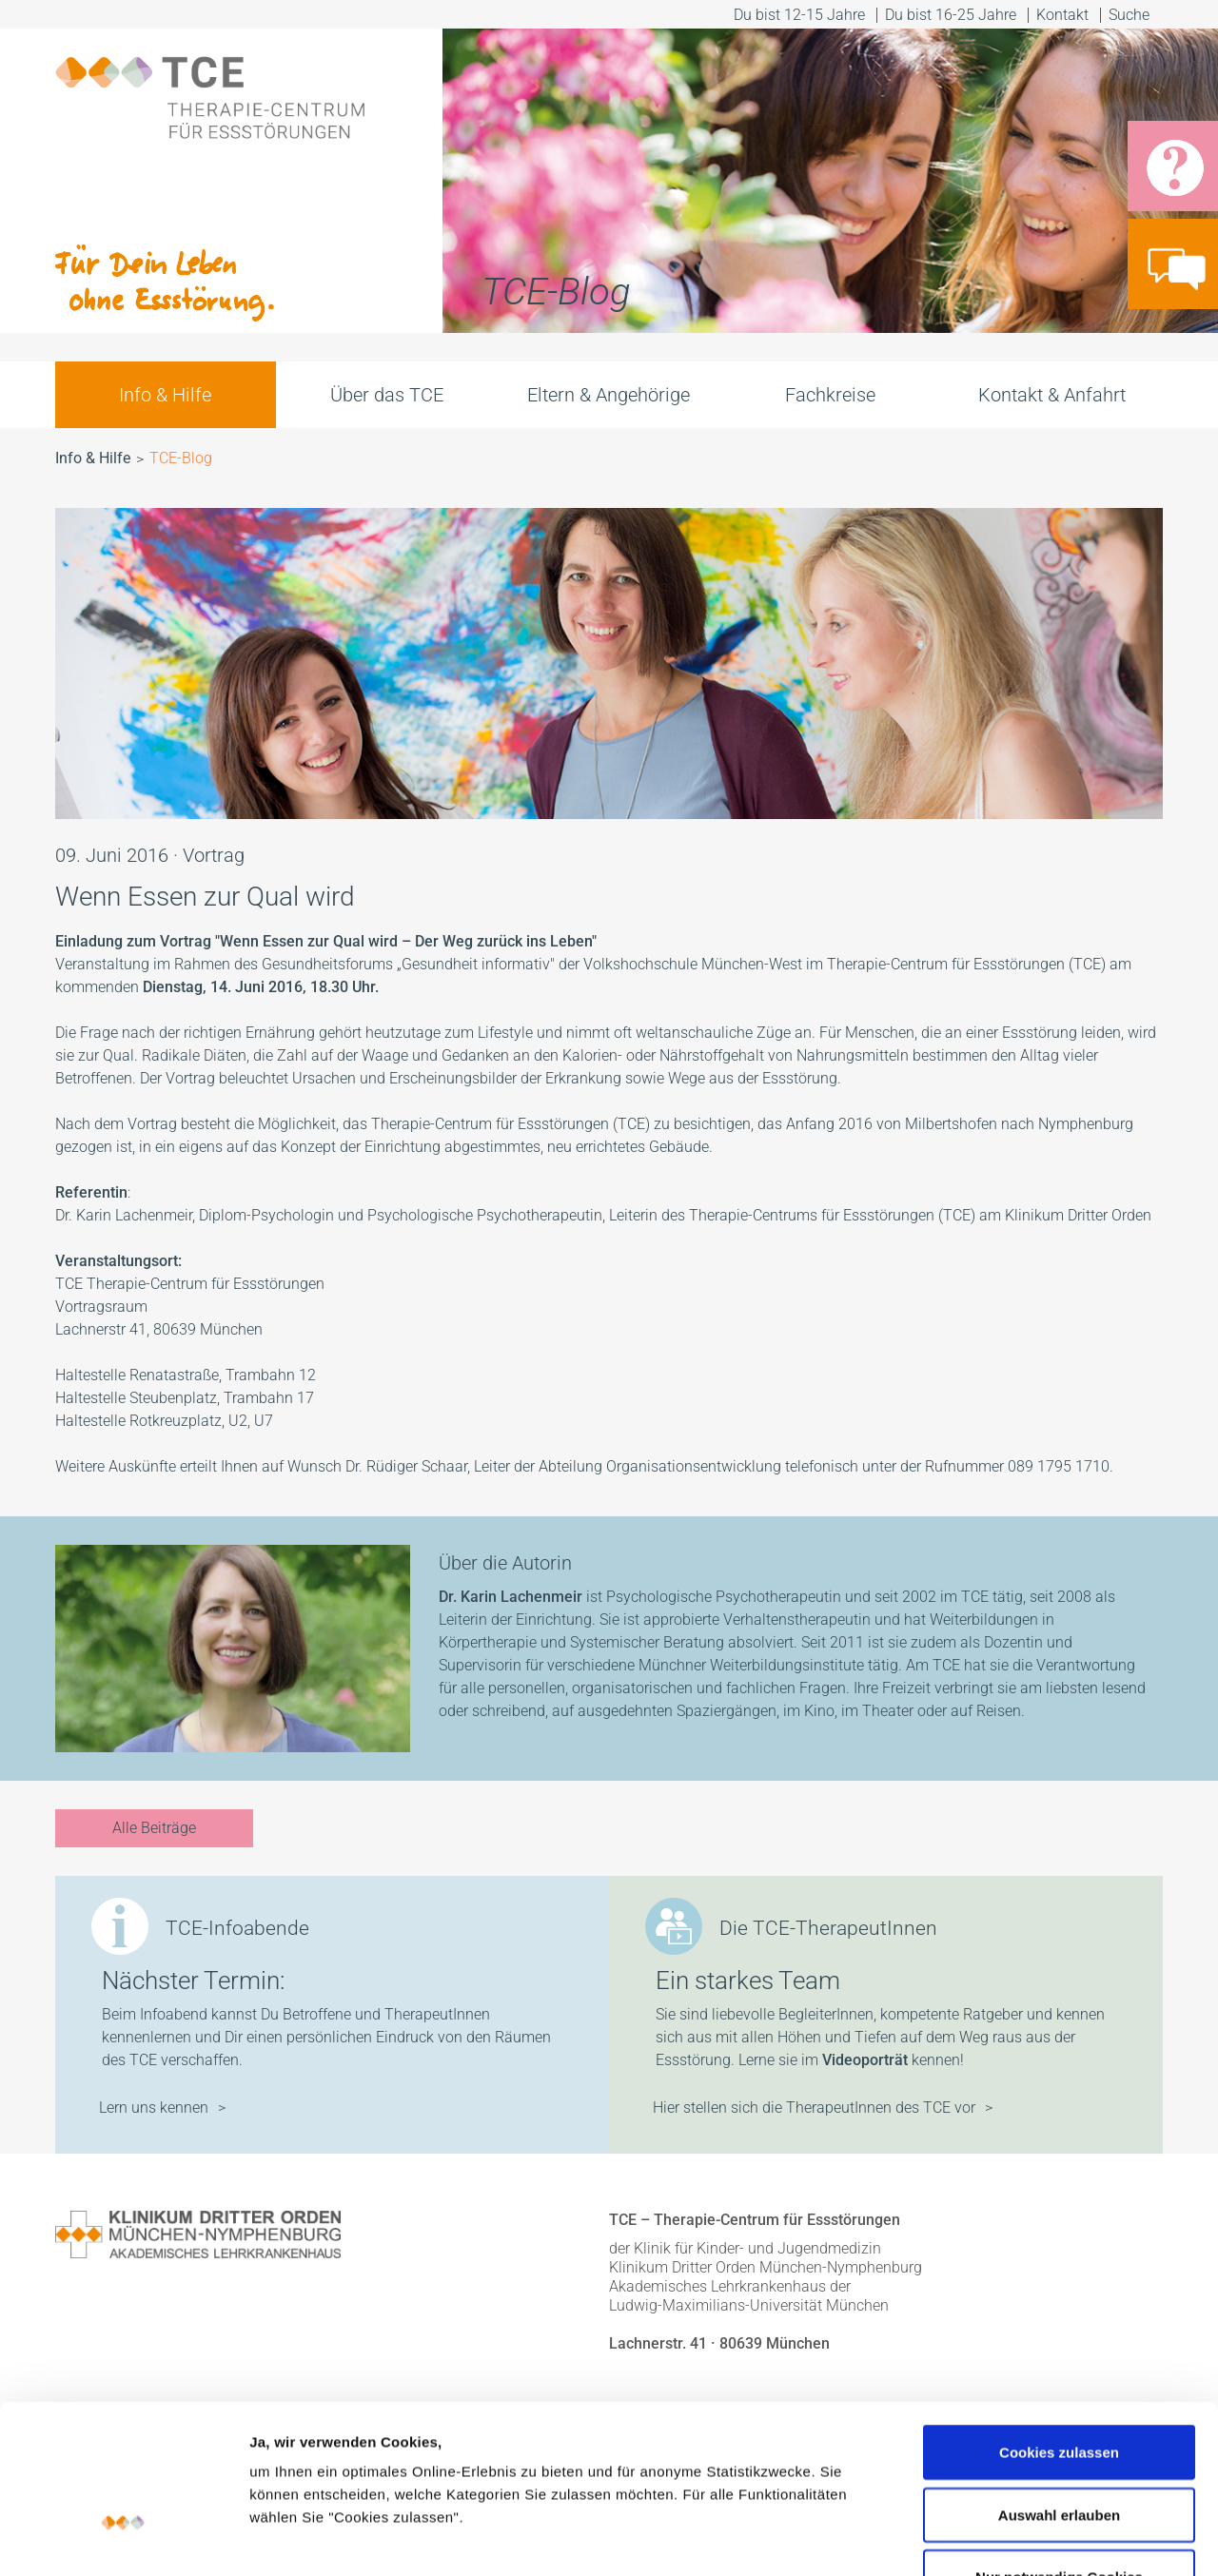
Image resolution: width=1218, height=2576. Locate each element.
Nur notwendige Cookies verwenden (1059, 2439)
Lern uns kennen (153, 2107)
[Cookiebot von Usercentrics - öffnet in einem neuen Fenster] (123, 2539)
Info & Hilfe (165, 394)
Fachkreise (830, 394)
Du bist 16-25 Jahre (950, 15)
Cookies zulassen (1059, 2303)
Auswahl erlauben (1059, 2366)
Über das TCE (386, 394)
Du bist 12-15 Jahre (799, 15)
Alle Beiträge (154, 1828)
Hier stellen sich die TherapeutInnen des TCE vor (814, 2107)
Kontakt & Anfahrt (1052, 394)
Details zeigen (1012, 2538)
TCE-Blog (180, 458)
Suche (1131, 15)
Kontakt (1062, 15)
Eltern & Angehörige (608, 394)
